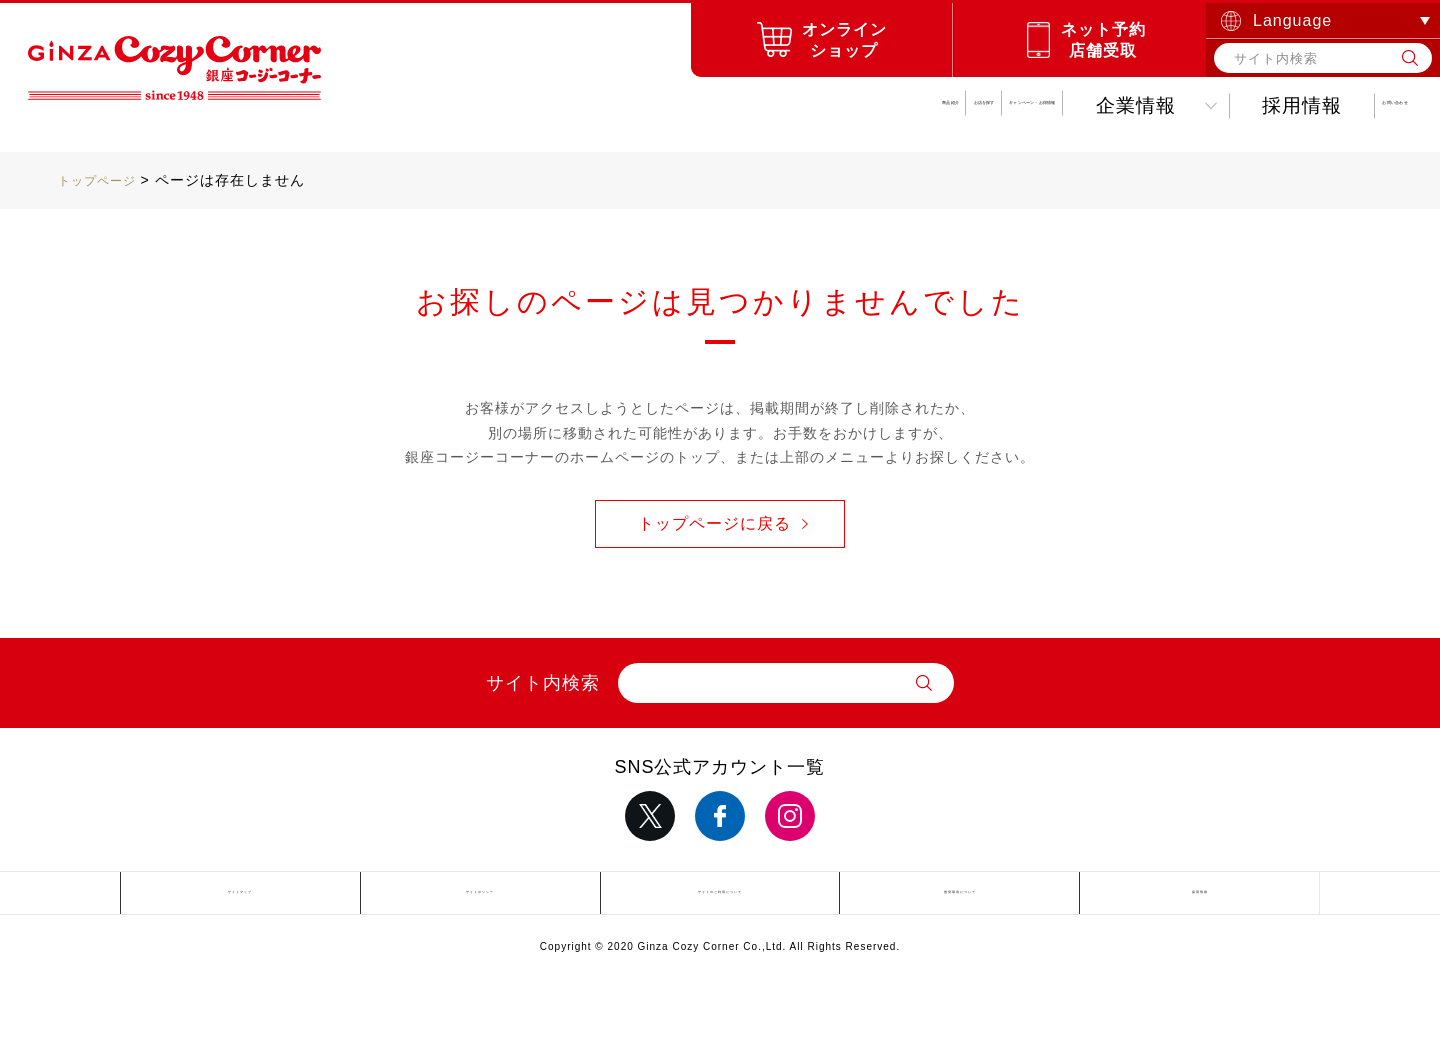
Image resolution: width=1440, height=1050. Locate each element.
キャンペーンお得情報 (774, 105)
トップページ (103, 180)
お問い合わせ (1322, 105)
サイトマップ (240, 897)
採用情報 (1156, 105)
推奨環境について (960, 897)
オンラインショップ (844, 40)
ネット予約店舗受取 (1103, 40)
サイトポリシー (480, 897)
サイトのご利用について (719, 897)
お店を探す (548, 105)
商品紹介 (393, 105)
